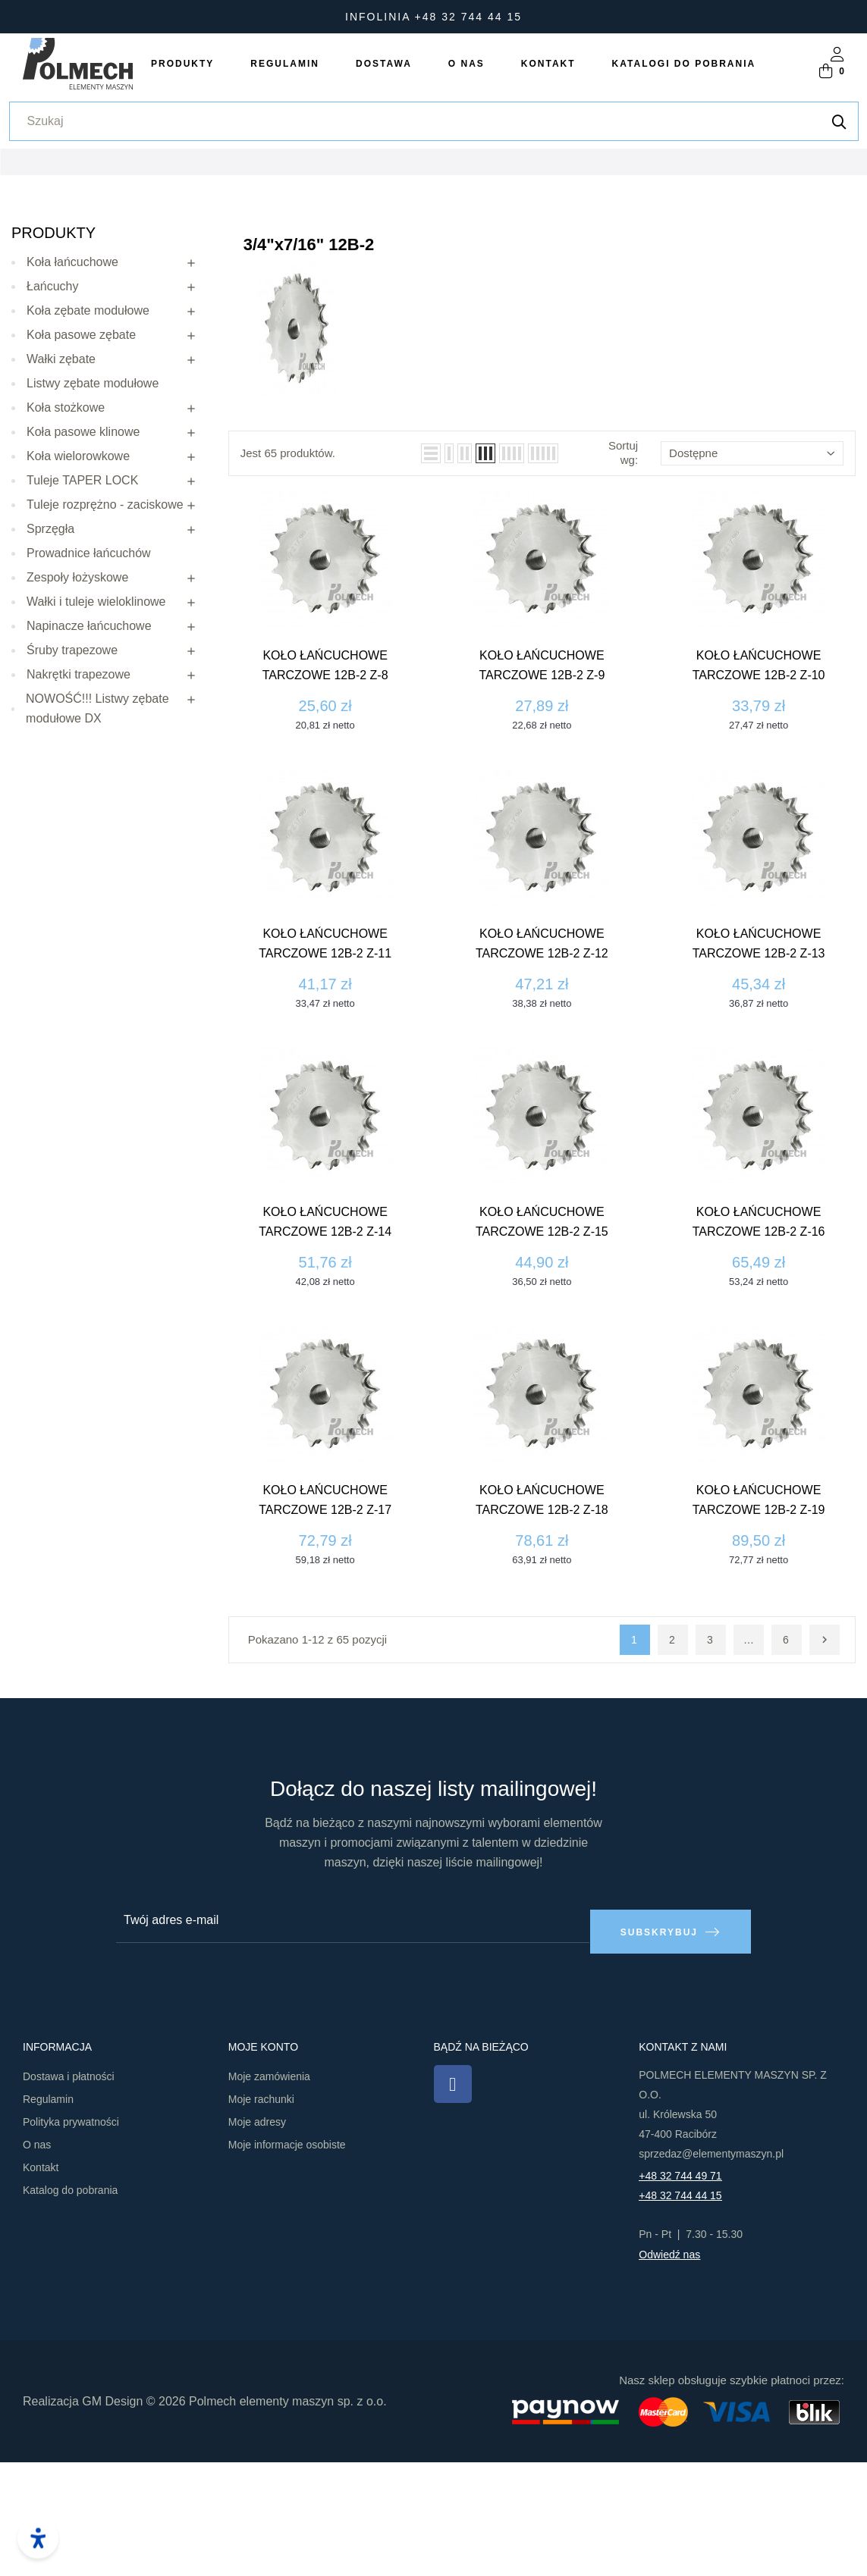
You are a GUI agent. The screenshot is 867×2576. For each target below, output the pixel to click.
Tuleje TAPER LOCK (82, 605)
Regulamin (48, 2214)
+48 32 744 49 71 (680, 2290)
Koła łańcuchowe (72, 387)
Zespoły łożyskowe (77, 702)
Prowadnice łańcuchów (89, 678)
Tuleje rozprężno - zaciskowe (105, 629)
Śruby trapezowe (72, 775)
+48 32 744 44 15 (680, 2310)
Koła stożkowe (66, 532)
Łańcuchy (53, 411)
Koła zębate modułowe (88, 435)
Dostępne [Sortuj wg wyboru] (752, 578)
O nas (37, 2259)
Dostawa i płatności (69, 2191)
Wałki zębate (61, 484)
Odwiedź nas (669, 2369)
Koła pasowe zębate (81, 459)
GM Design (112, 2515)
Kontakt (40, 2282)
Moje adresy (257, 2236)
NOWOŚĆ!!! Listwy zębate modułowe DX (97, 833)
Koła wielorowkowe (78, 581)
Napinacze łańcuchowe (89, 750)
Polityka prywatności (71, 2236)
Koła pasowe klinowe (83, 556)
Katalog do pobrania (70, 2305)
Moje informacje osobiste (287, 2259)
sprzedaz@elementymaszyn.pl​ (711, 2268)
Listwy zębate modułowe (93, 508)
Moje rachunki (261, 2214)
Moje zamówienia (269, 2191)
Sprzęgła (50, 653)
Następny (824, 1765)
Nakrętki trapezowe (78, 799)
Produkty (53, 357)
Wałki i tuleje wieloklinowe (96, 726)
